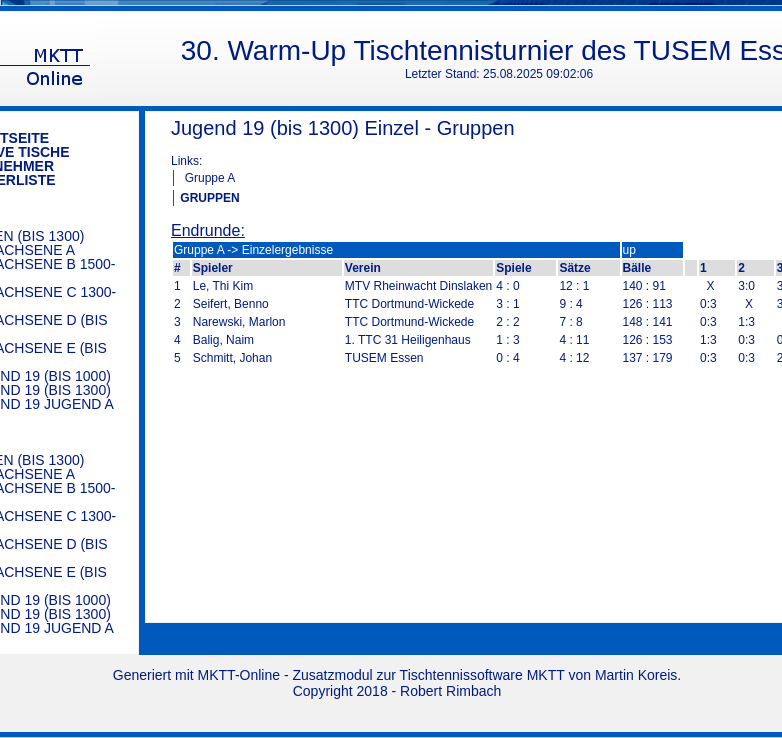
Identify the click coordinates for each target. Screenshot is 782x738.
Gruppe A (210, 178)
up (629, 250)
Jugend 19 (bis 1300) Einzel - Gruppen (343, 128)
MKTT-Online (239, 675)
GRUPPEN (209, 198)
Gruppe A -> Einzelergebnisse (253, 250)
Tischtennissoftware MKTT (482, 675)
